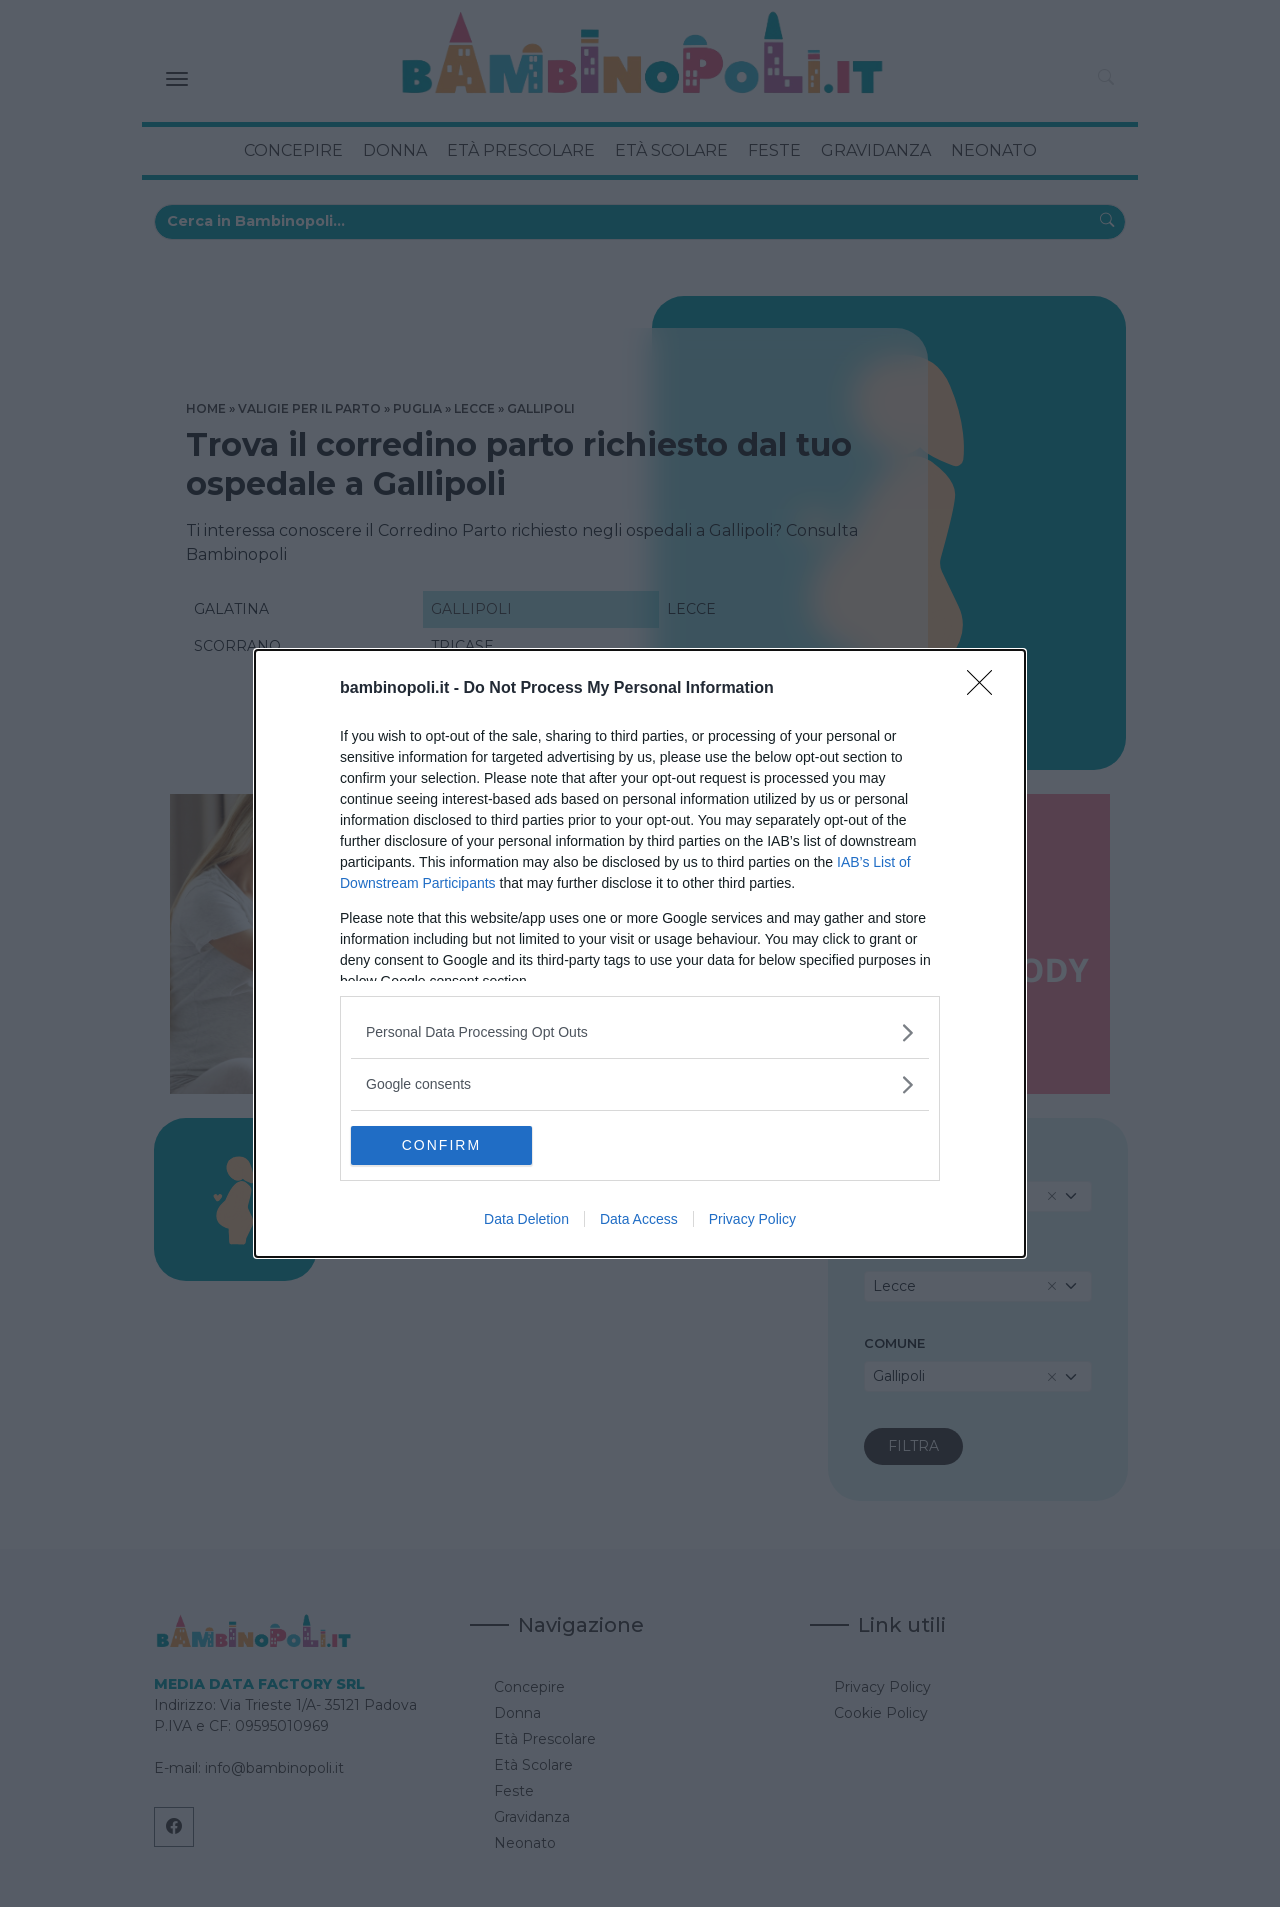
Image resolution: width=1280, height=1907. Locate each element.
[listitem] (640, 1031)
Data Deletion (526, 1220)
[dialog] (640, 953)
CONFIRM (445, 1145)
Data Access (639, 1220)
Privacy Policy (752, 1220)
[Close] (986, 688)
